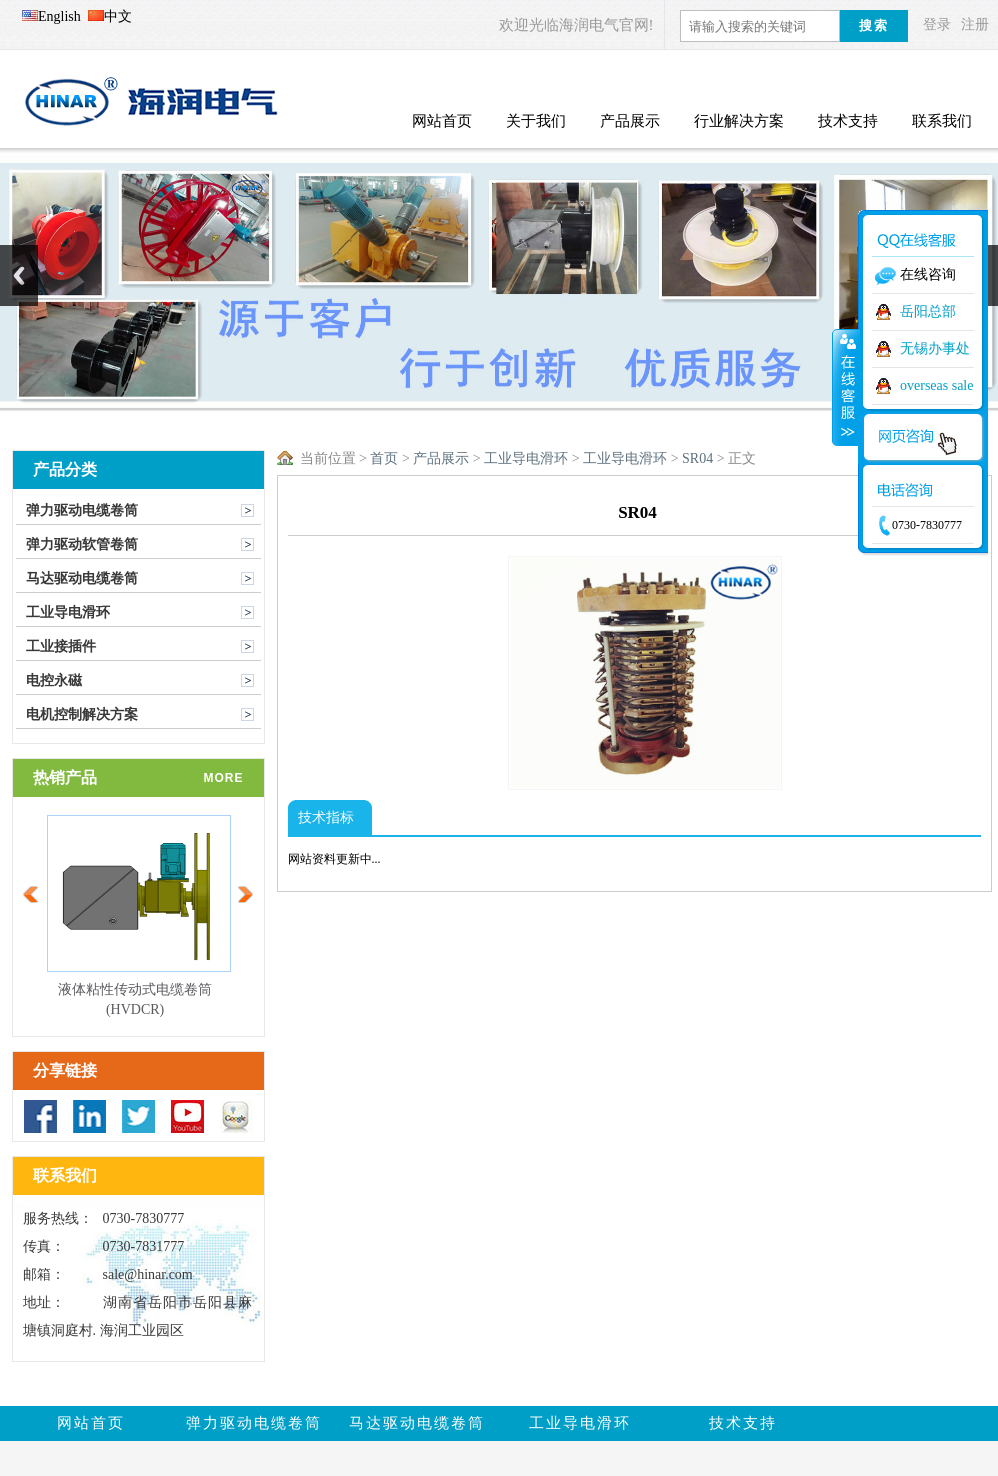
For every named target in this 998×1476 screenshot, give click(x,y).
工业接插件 (61, 646)
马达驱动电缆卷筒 (82, 578)
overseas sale (936, 385)
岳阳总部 (928, 311)
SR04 (697, 458)
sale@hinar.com (148, 1274)
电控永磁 (54, 680)
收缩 (846, 387)
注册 (975, 24)
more (224, 778)
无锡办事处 (935, 348)
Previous (19, 275)
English (51, 16)
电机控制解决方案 (82, 714)
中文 (110, 16)
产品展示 (441, 458)
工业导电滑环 (68, 612)
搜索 (874, 25)
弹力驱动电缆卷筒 (82, 510)
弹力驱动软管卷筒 (82, 544)
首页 (384, 458)
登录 (937, 24)
